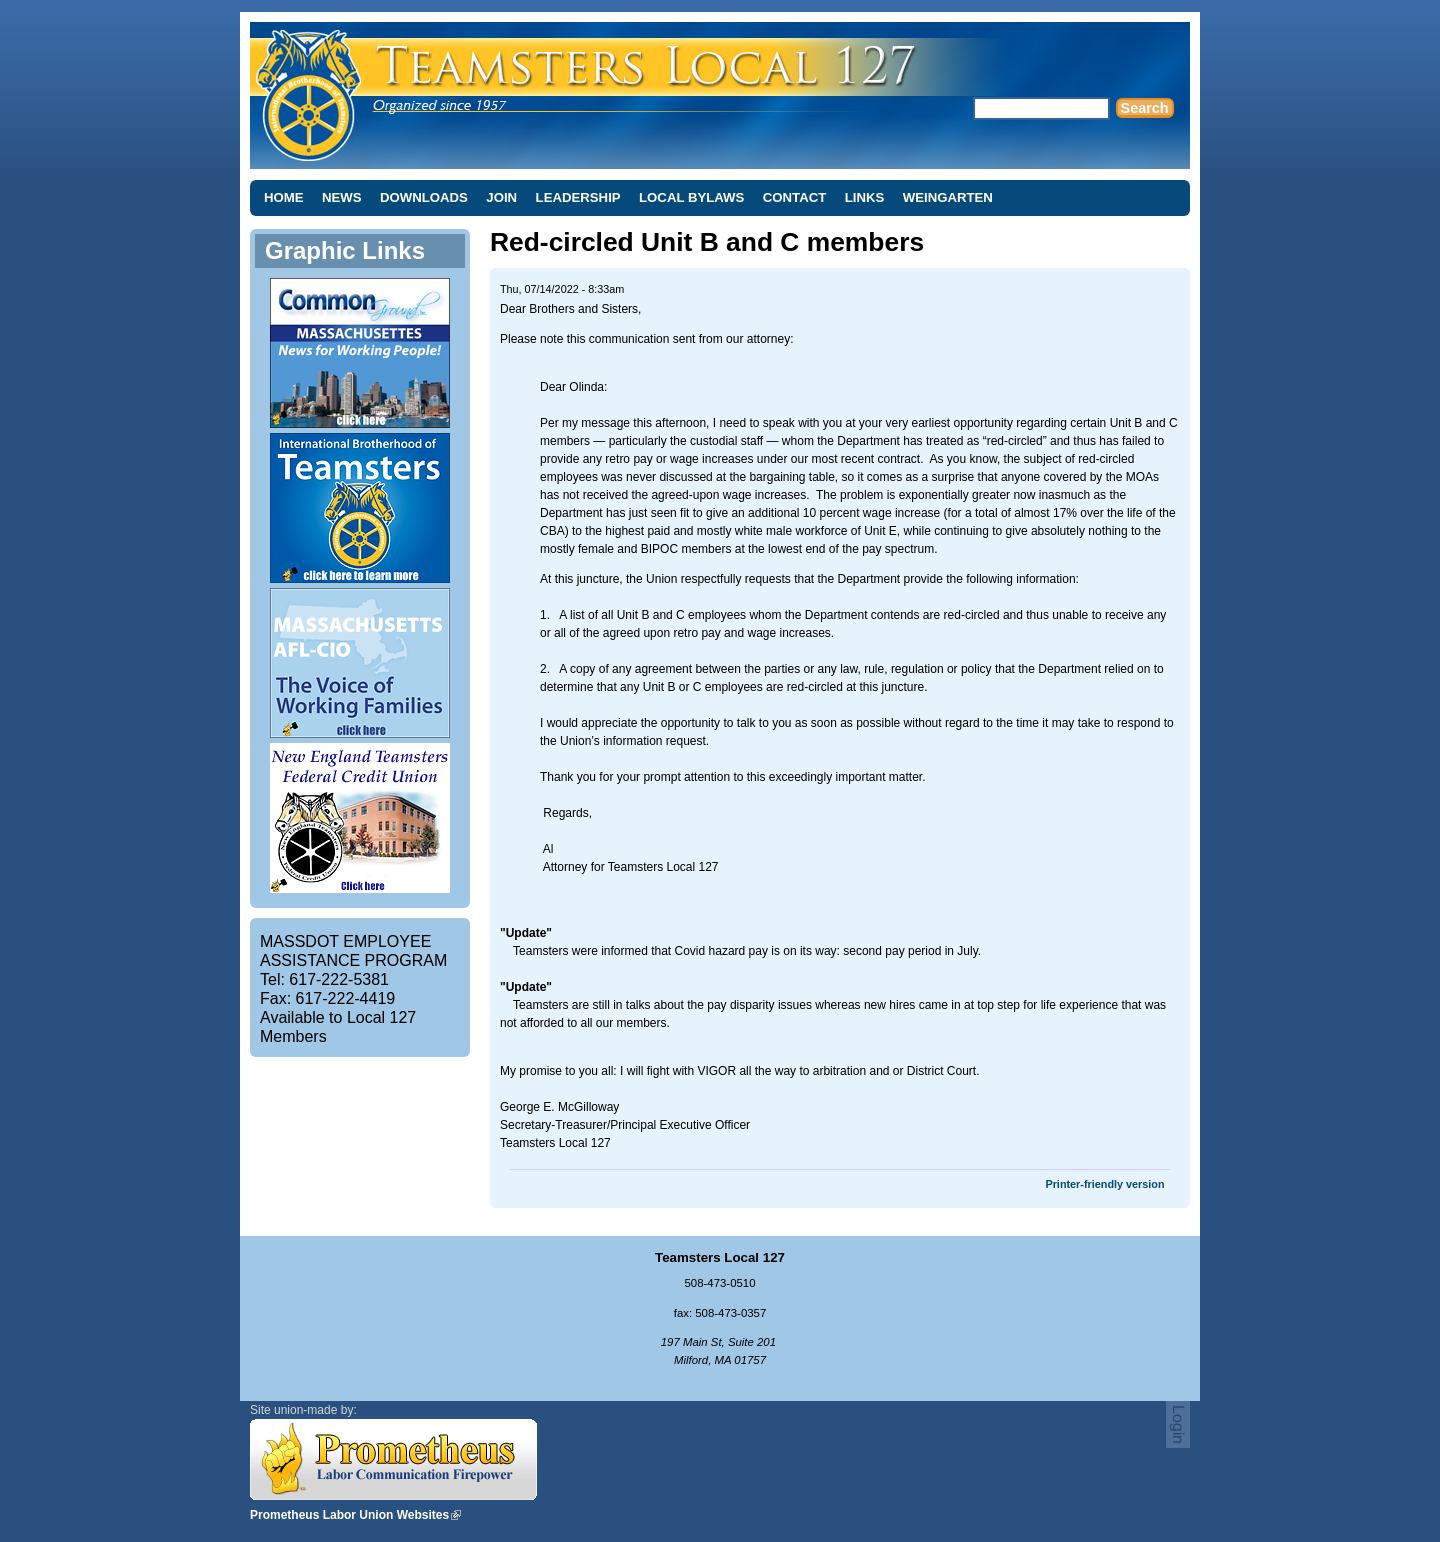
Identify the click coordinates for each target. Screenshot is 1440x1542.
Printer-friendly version (1104, 1184)
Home (284, 197)
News (342, 197)
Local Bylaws (691, 197)
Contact (794, 197)
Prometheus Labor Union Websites (349, 1515)
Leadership (578, 197)
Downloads (424, 197)
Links (865, 197)
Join (501, 197)
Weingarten (948, 197)
